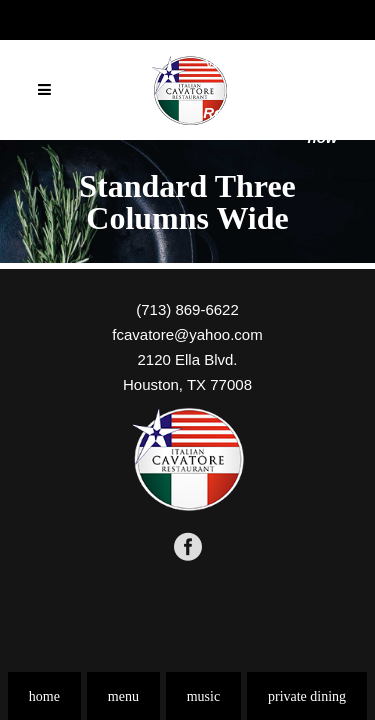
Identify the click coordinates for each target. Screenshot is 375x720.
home (44, 696)
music (203, 696)
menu (123, 696)
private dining (307, 696)
